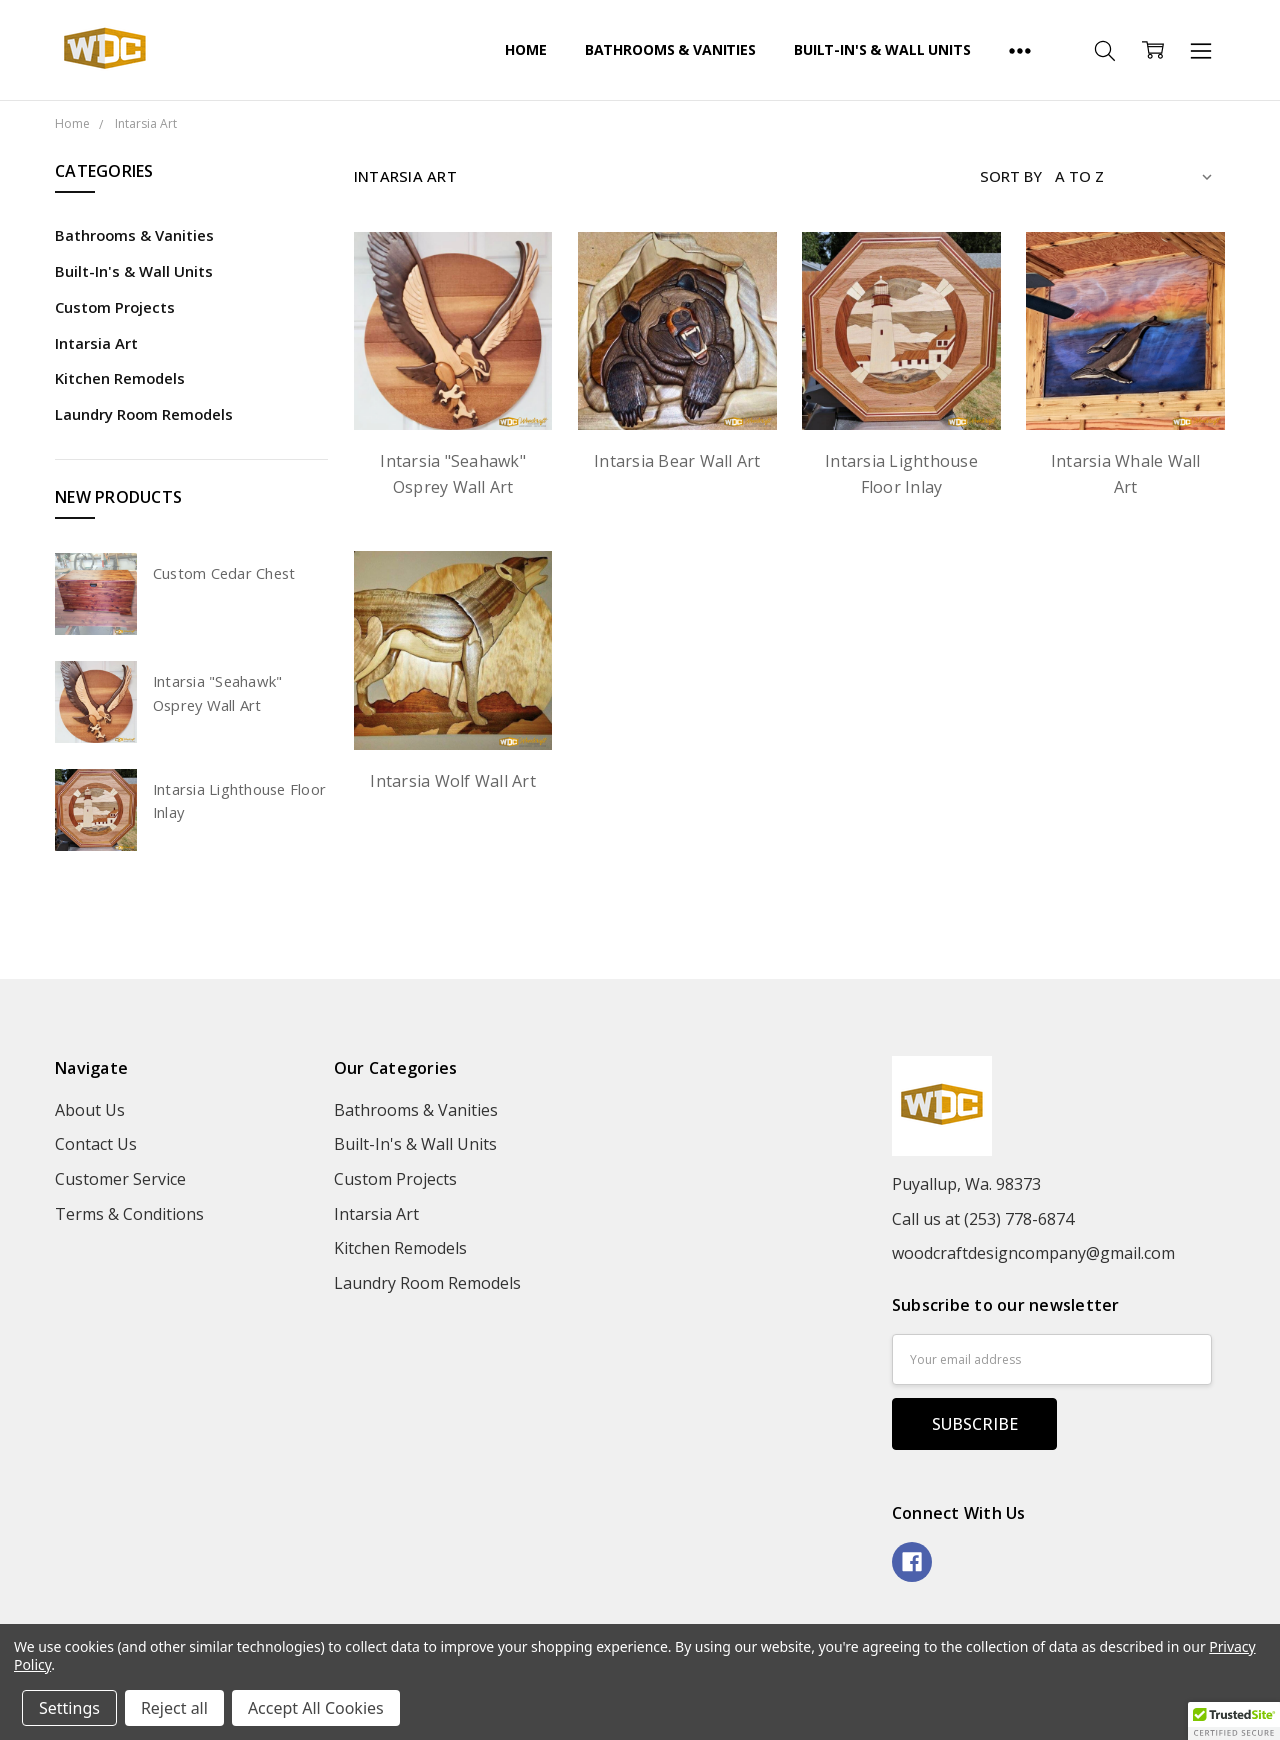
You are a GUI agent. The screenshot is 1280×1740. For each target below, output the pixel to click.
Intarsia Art (96, 343)
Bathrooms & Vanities (670, 49)
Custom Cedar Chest (224, 573)
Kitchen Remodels (120, 378)
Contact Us (96, 1144)
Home (525, 49)
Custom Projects (115, 307)
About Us (90, 1110)
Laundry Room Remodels (144, 414)
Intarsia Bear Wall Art (677, 461)
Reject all (174, 1708)
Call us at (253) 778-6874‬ (983, 1219)
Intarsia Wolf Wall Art (453, 781)
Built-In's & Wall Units (882, 49)
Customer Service (120, 1179)
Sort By (1011, 176)
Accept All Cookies (316, 1708)
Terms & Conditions (129, 1214)
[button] (1234, 1721)
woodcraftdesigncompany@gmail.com (1033, 1253)
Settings (69, 1708)
